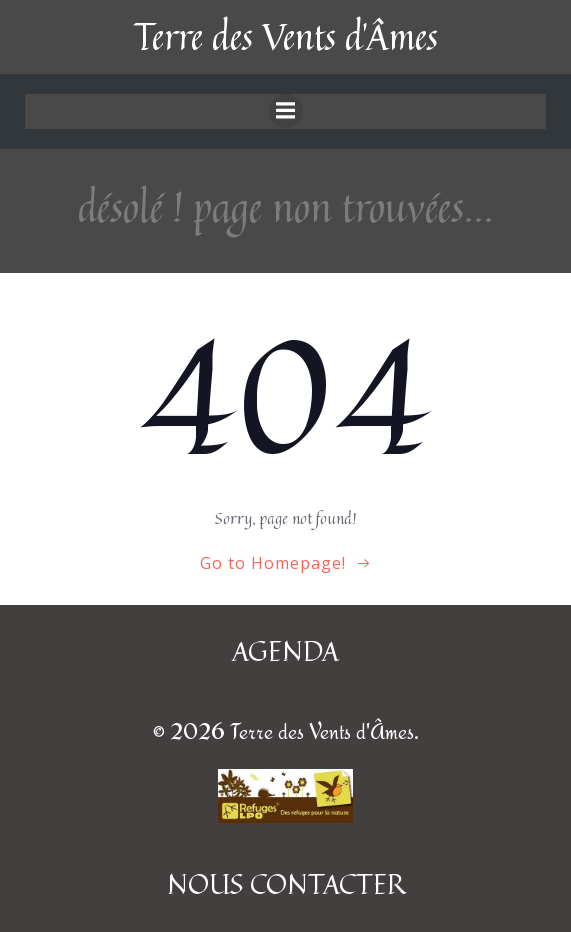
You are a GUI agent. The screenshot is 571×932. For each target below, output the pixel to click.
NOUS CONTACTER (286, 884)
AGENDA (285, 651)
